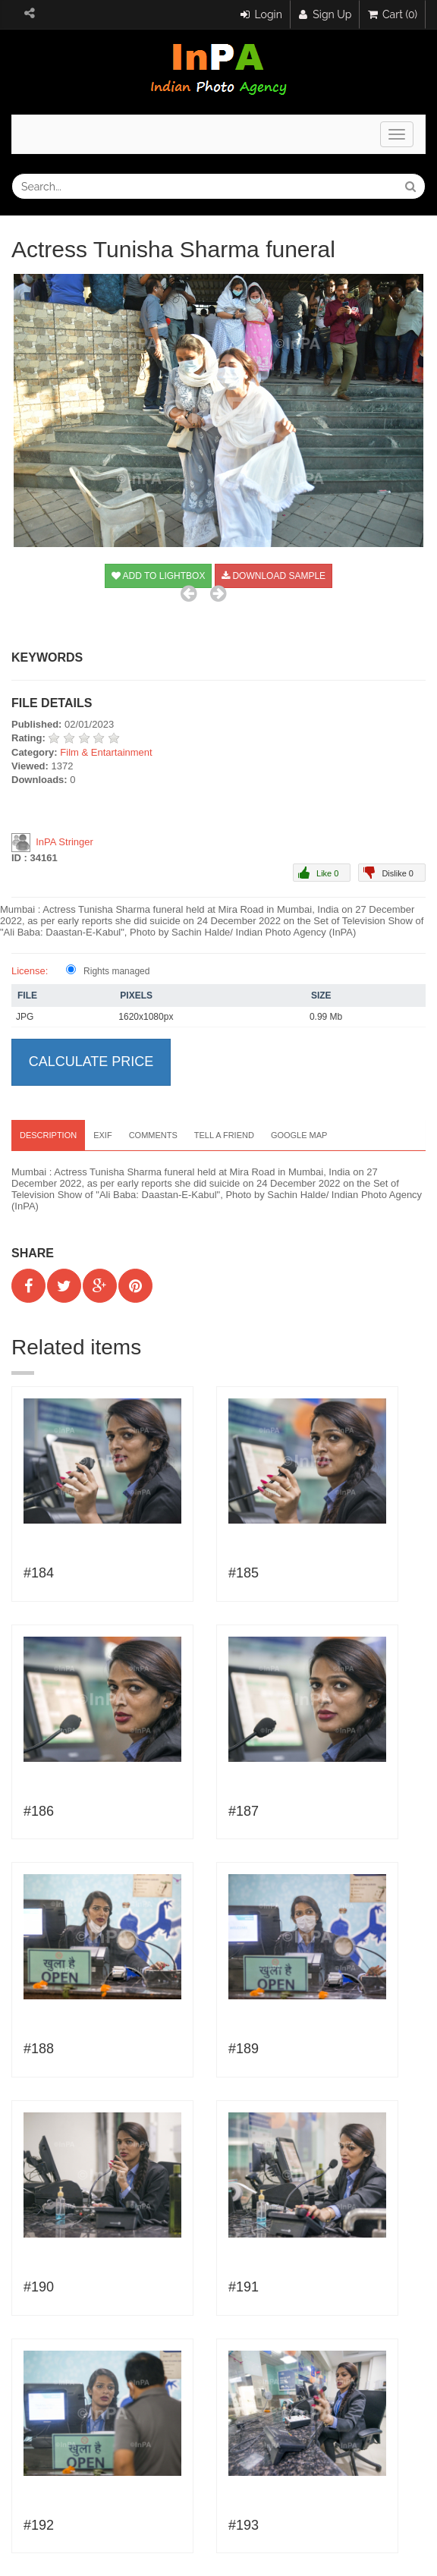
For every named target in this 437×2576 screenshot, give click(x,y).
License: (29, 971)
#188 (39, 2048)
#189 (243, 2048)
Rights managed (116, 971)
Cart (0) (392, 14)
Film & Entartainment (106, 752)
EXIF (102, 1135)
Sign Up (325, 14)
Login (261, 14)
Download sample (273, 576)
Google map (299, 1135)
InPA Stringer (64, 842)
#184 (39, 1573)
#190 (39, 2286)
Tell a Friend (224, 1135)
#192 (39, 2525)
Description (48, 1135)
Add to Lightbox (159, 576)
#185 (243, 1573)
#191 (243, 2286)
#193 (243, 2525)
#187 (243, 1811)
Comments (153, 1135)
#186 (39, 1811)
